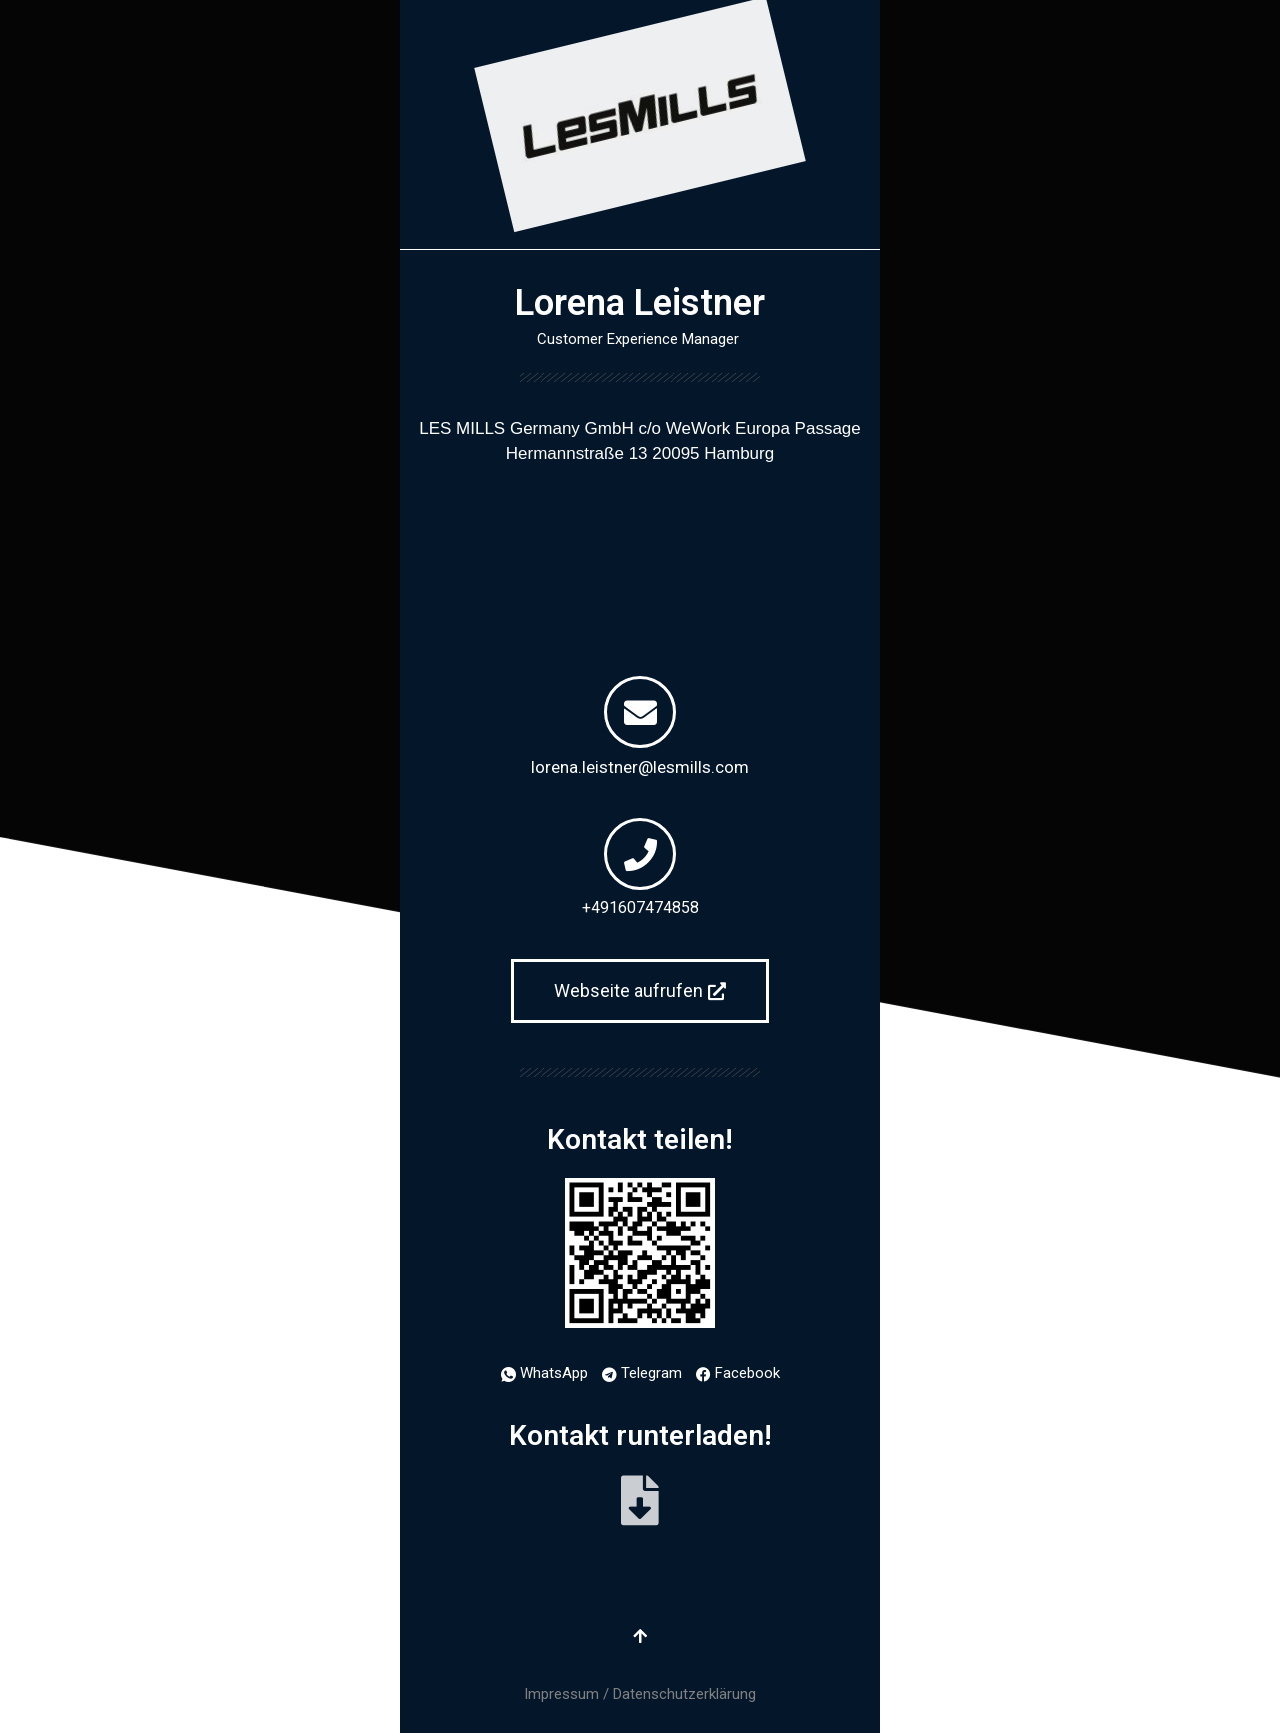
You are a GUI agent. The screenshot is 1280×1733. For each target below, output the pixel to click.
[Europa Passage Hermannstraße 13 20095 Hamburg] (640, 561)
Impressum (561, 1694)
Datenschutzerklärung (684, 1694)
